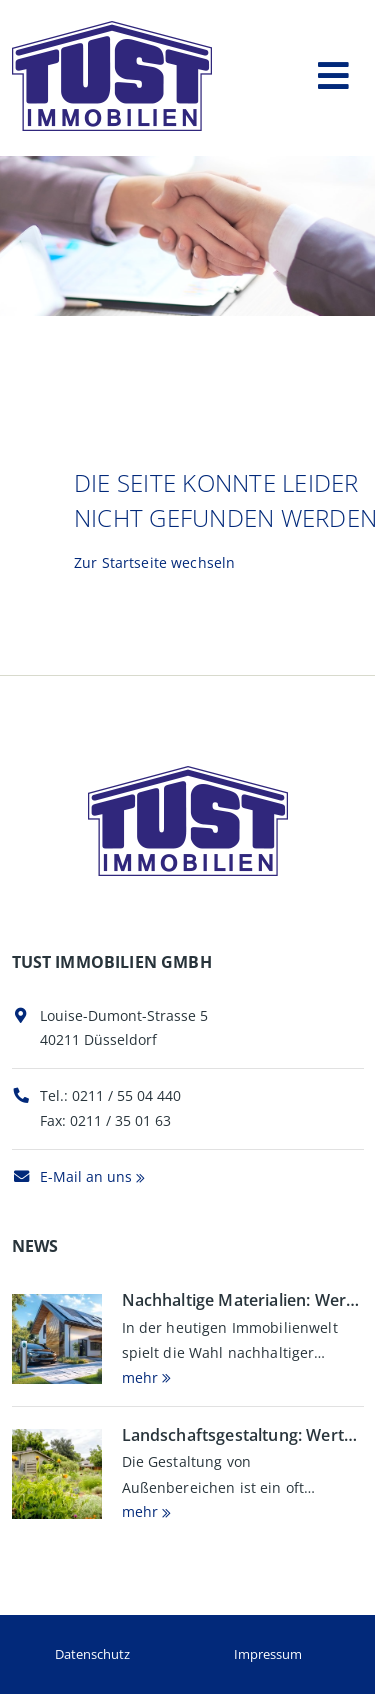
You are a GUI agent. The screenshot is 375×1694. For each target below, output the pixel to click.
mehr (140, 1377)
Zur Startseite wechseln (154, 562)
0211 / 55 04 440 (126, 1095)
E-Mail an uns (72, 1176)
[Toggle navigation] (333, 71)
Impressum (268, 1654)
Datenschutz (92, 1654)
